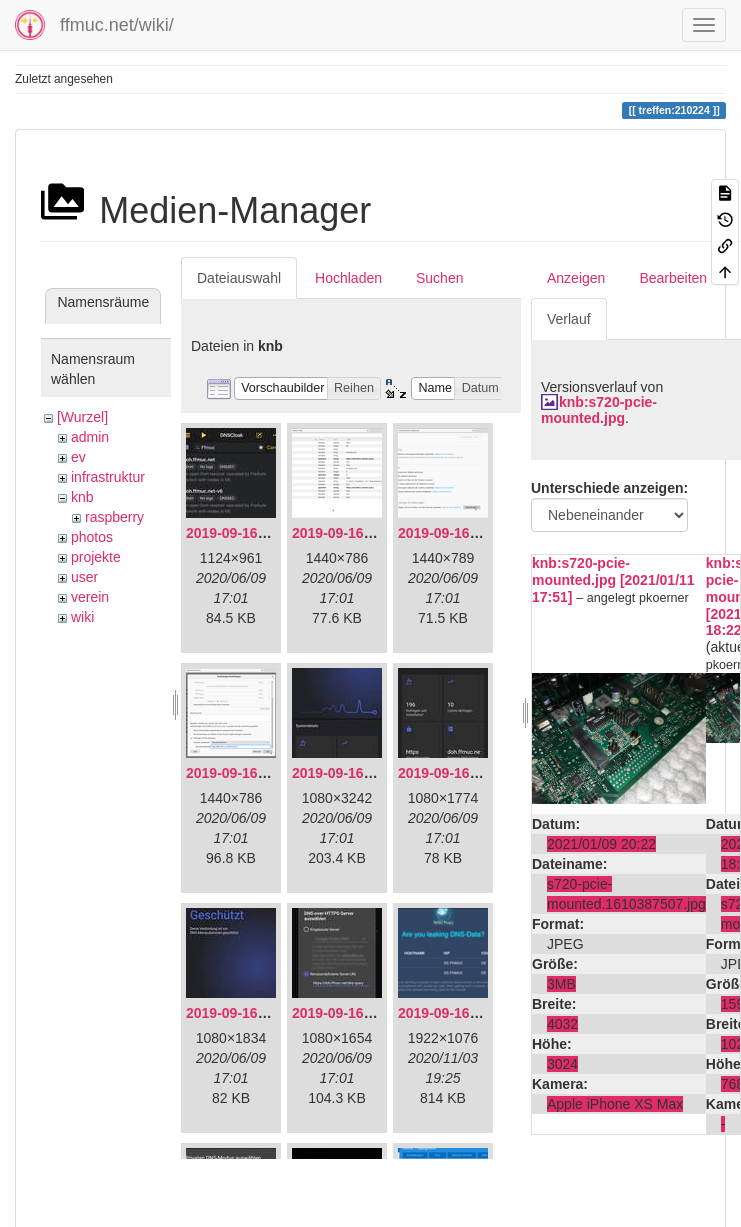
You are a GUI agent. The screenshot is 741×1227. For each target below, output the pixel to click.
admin (90, 437)
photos (92, 537)
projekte (96, 557)
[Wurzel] (82, 417)
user (84, 577)
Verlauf (569, 319)
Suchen (439, 278)
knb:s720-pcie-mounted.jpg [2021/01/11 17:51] (613, 580)
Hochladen (348, 278)
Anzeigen (576, 278)
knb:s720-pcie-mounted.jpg (599, 409)
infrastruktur (108, 477)
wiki (82, 617)
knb (82, 497)
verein (90, 597)
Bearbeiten (673, 278)
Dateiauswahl (239, 278)
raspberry (114, 517)
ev (78, 457)
